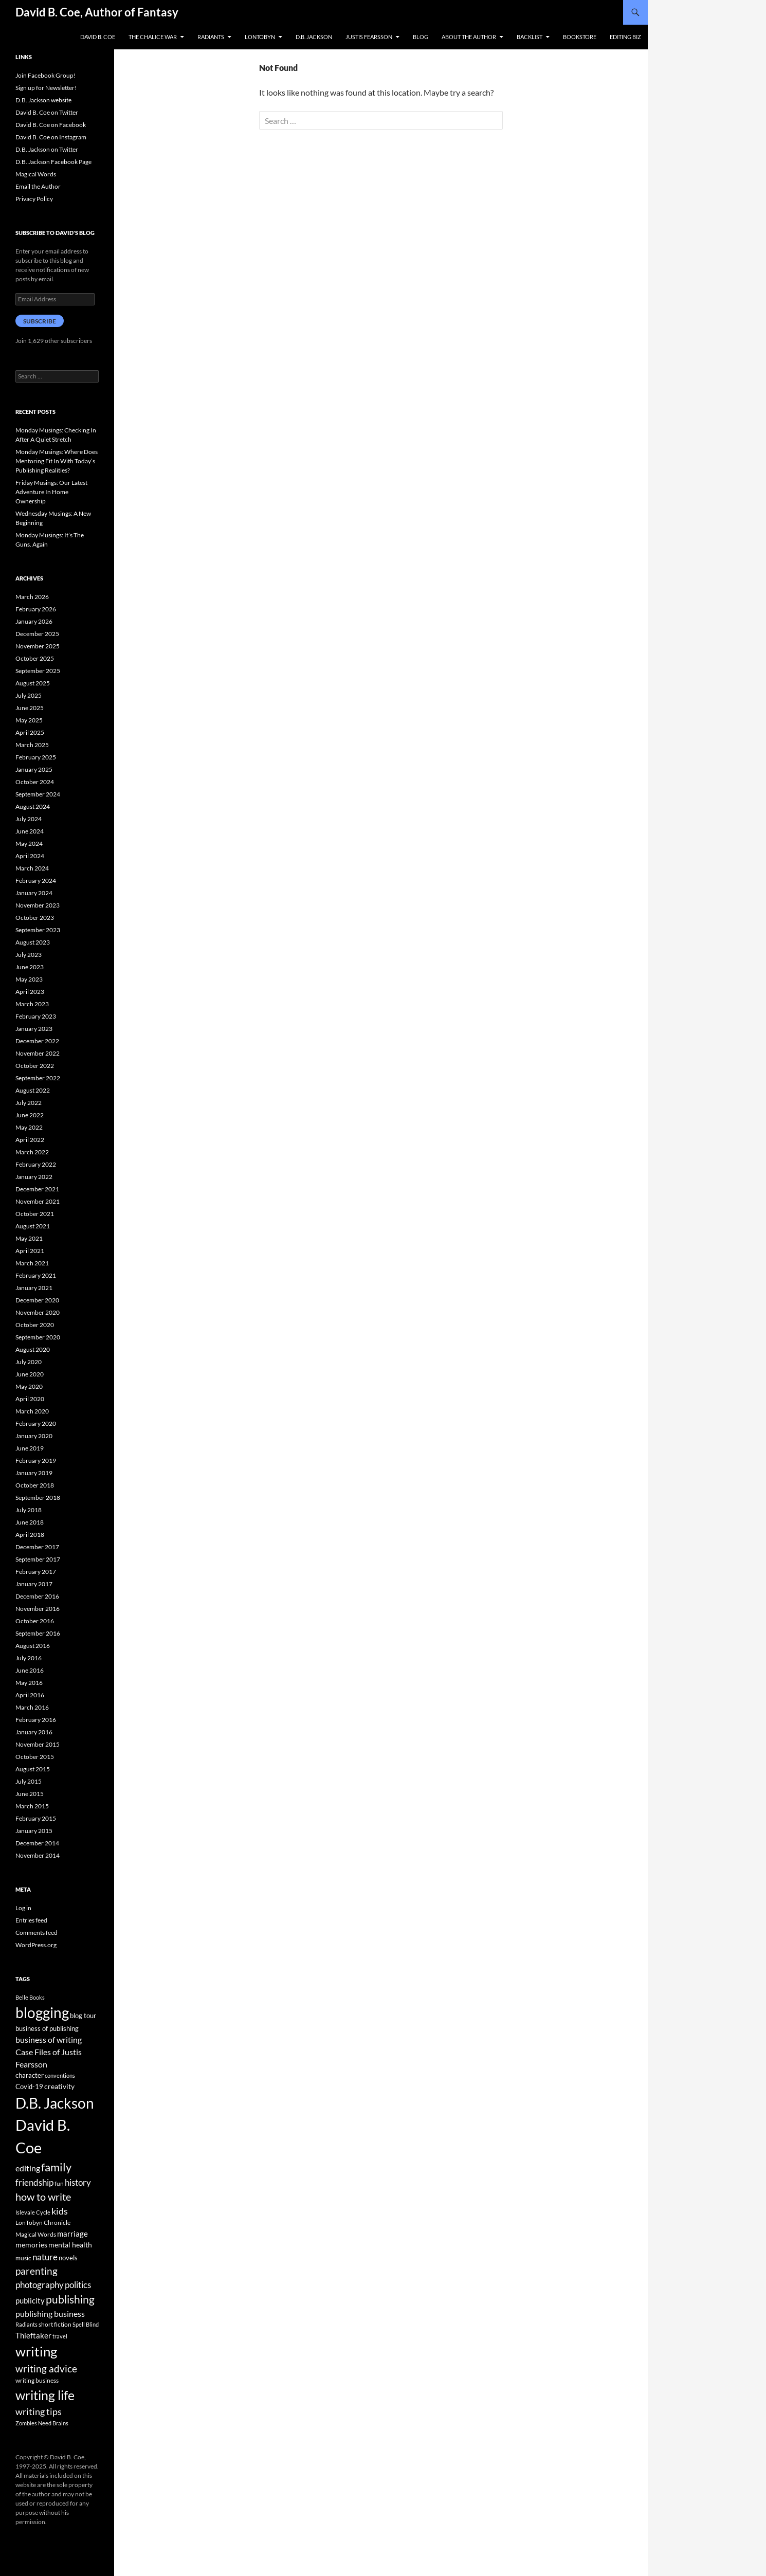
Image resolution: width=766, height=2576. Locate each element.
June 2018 (29, 1522)
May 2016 (29, 1682)
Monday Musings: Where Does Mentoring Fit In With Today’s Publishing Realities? (56, 461)
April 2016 (29, 1695)
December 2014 (37, 1843)
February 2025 (35, 757)
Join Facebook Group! (45, 75)
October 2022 (34, 1065)
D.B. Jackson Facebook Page (53, 162)
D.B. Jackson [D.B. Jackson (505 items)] (54, 2103)
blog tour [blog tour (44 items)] (83, 2015)
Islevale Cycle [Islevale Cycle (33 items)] (32, 2212)
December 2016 (37, 1596)
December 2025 (37, 634)
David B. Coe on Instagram (50, 137)
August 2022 (32, 1090)
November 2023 (37, 905)
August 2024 (32, 806)
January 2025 (33, 769)
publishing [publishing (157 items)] (70, 2299)
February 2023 (35, 1016)
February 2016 (35, 1720)
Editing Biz (625, 36)
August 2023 (32, 942)
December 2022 (37, 1041)
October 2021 (34, 1214)
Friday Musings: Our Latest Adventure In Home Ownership (51, 492)
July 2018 (28, 1510)
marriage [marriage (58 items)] (72, 2233)
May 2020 (29, 1386)
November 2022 (37, 1053)
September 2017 (37, 1559)
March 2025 (32, 745)
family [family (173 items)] (56, 2167)
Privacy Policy (34, 199)
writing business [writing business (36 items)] (37, 2380)
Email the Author (38, 186)
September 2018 (37, 1497)
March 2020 (32, 1411)
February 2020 (35, 1423)
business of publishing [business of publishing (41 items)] (47, 2028)
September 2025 (37, 671)
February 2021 (35, 1275)
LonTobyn (260, 36)
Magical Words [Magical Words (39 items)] (35, 2234)
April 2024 (29, 856)
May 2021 (29, 1238)
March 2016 (32, 1707)
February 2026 (35, 609)
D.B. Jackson (314, 36)
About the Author (469, 36)
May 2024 (29, 843)
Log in (23, 1908)
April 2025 (29, 732)
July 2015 (28, 1781)
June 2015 (29, 1794)
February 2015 (35, 1818)
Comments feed (36, 1932)
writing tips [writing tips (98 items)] (38, 2411)
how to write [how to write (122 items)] (43, 2197)
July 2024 (28, 819)
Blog (420, 36)
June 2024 (29, 831)
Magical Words (35, 174)
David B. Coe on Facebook (50, 125)
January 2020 (33, 1436)
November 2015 (37, 1744)
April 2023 (29, 991)
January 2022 (33, 1177)
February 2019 (35, 1460)
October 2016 (34, 1621)
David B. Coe (97, 36)
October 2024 (34, 782)
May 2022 (29, 1127)
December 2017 (37, 1547)
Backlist (529, 36)
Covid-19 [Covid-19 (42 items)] (29, 2086)
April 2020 (29, 1399)
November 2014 (37, 1855)
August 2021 (32, 1226)
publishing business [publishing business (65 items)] (50, 2313)
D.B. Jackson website (43, 100)
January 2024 (33, 893)
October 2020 (34, 1325)
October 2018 (34, 1485)
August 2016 (32, 1645)
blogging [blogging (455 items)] (42, 2012)
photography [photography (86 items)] (39, 2284)
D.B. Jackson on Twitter (46, 149)
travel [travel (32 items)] (59, 2336)
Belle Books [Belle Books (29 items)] (30, 1997)
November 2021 (37, 1201)
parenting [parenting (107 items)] (36, 2271)
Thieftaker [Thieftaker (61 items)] (33, 2335)
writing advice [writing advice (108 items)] (46, 2368)
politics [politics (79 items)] (78, 2284)
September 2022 (37, 1078)
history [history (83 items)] (78, 2182)
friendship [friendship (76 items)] (34, 2183)
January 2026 (33, 621)
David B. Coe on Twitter (46, 112)
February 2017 (35, 1571)
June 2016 (29, 1670)
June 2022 (29, 1115)
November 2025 (37, 646)
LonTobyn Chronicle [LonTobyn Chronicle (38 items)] (42, 2222)
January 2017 (33, 1584)
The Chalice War (153, 36)
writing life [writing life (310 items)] (45, 2395)
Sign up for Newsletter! (46, 88)
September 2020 (37, 1337)
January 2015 (33, 1831)
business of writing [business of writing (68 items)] (48, 2039)
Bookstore (579, 36)
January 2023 (33, 1028)
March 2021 (32, 1263)
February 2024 (35, 880)
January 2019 (33, 1473)
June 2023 (29, 967)
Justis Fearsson (368, 36)
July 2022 (28, 1102)
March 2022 (32, 1152)
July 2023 (28, 954)
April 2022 (29, 1140)
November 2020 (37, 1312)
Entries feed (31, 1920)
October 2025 (34, 658)
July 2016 (28, 1658)
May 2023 (29, 979)
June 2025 (29, 708)
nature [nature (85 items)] (45, 2257)
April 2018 (29, 1534)
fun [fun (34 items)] (59, 2183)
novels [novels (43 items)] (68, 2258)
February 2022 (35, 1164)
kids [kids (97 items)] (59, 2211)
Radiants (210, 36)
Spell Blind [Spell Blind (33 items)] (85, 2324)
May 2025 (29, 720)
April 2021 (29, 1251)
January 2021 (33, 1288)
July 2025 (28, 695)
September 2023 (37, 930)
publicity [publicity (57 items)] (30, 2300)
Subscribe (39, 321)
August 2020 (32, 1349)
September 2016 (37, 1633)
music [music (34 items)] (23, 2258)
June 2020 (29, 1374)
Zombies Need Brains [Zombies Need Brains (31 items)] (41, 2423)
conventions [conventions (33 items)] (60, 2075)
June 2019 (29, 1448)
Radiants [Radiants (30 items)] (26, 2324)
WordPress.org (36, 1945)
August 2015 (32, 1769)
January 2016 (33, 1732)
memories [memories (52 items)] (31, 2244)
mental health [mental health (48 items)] (70, 2244)
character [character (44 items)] (29, 2075)
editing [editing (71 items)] (27, 2168)
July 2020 (28, 1362)
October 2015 (34, 1757)
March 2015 (32, 1806)
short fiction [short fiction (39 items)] (55, 2324)
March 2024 (32, 868)
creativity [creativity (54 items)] (59, 2086)
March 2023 (32, 1004)
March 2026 (32, 597)
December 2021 (37, 1189)
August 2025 (32, 683)
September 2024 (37, 794)
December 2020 (37, 1300)
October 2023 (34, 917)
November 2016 (37, 1608)
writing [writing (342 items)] (36, 2351)
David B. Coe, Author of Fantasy (96, 12)
